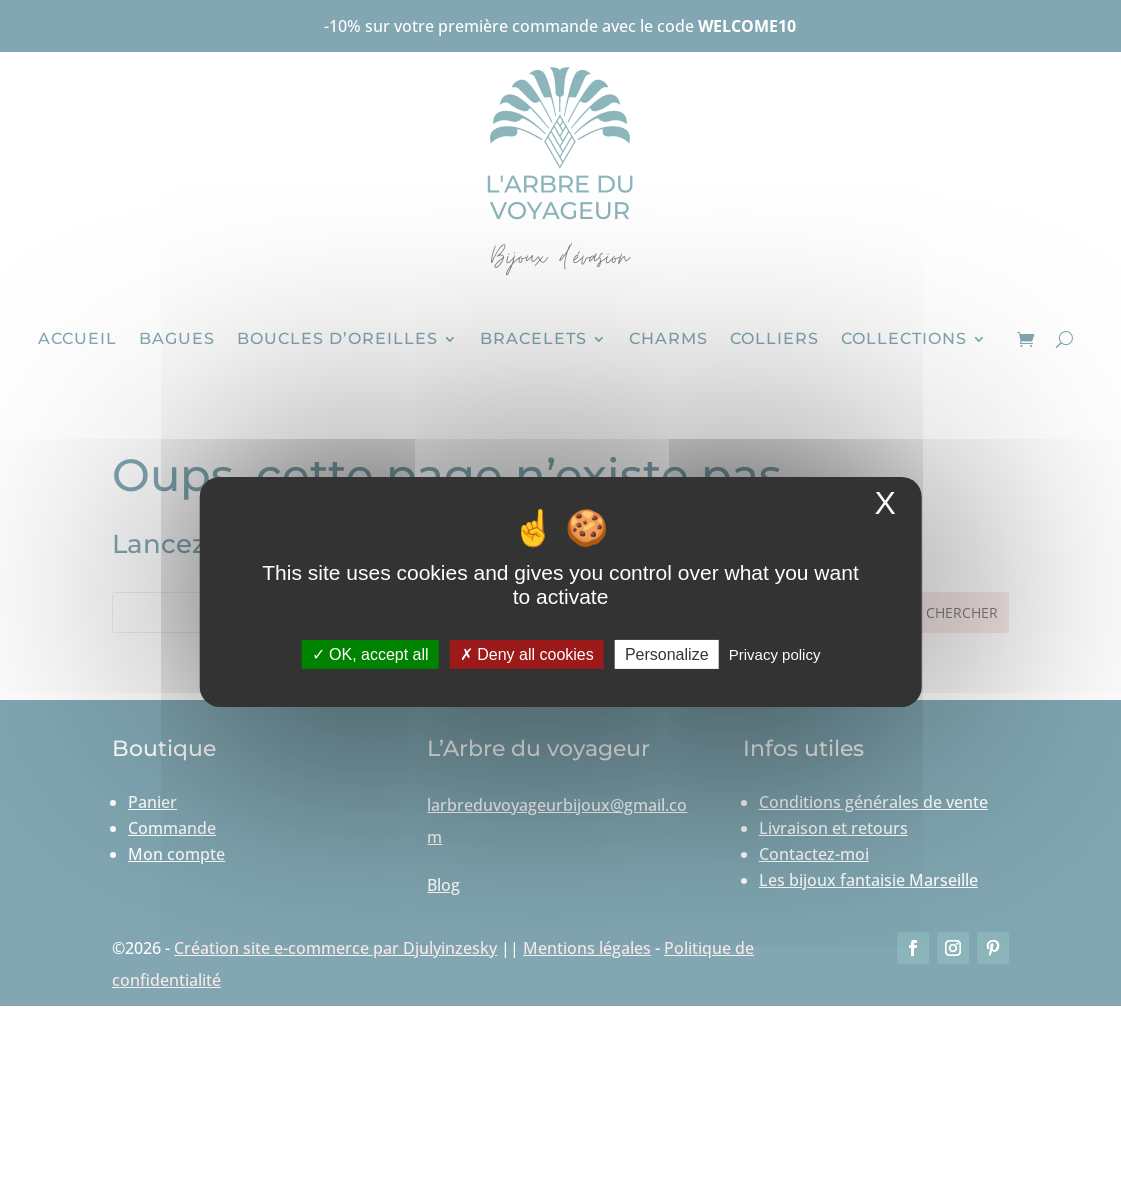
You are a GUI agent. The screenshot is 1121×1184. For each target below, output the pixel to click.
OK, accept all (370, 654)
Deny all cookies (527, 654)
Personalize (667, 654)
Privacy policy (775, 654)
